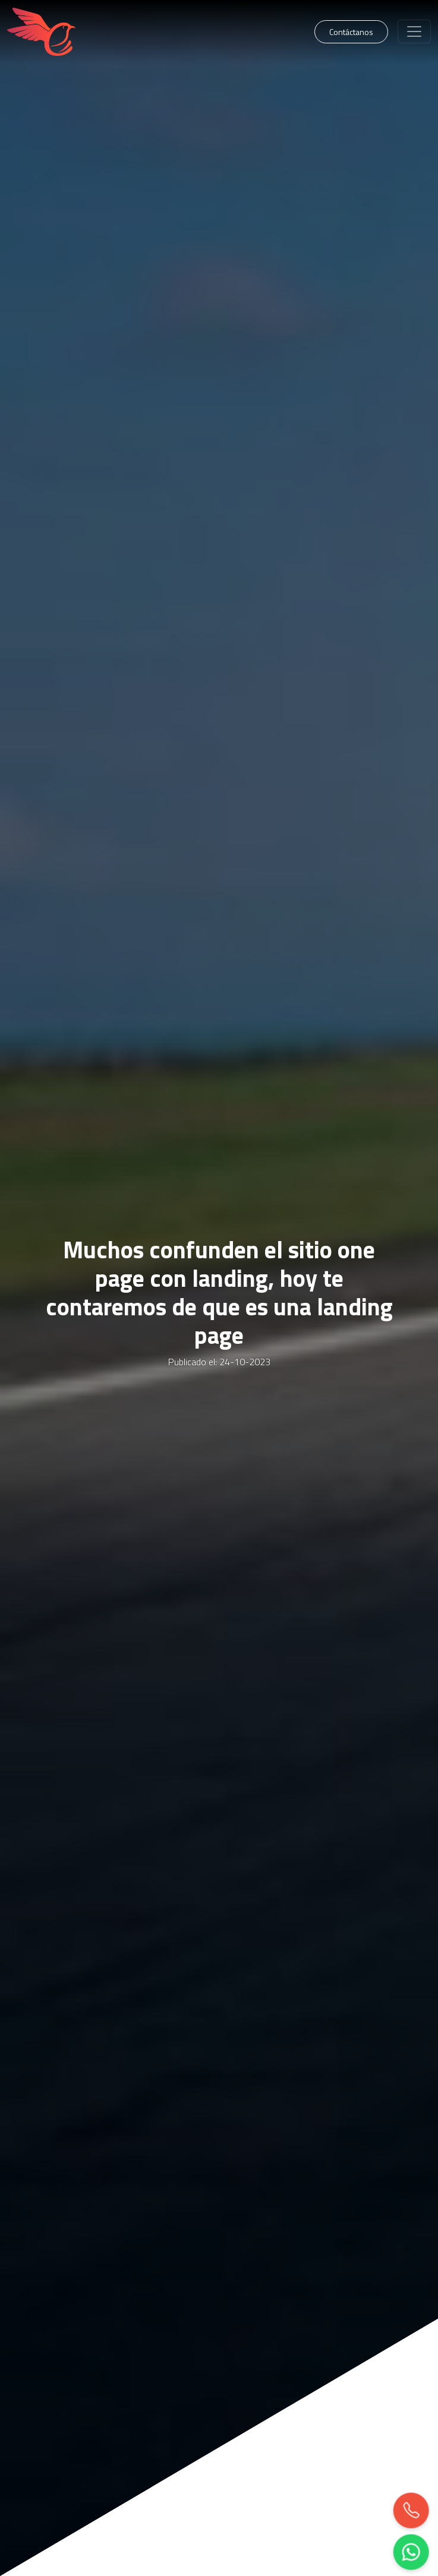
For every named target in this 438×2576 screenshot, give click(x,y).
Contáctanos (351, 32)
